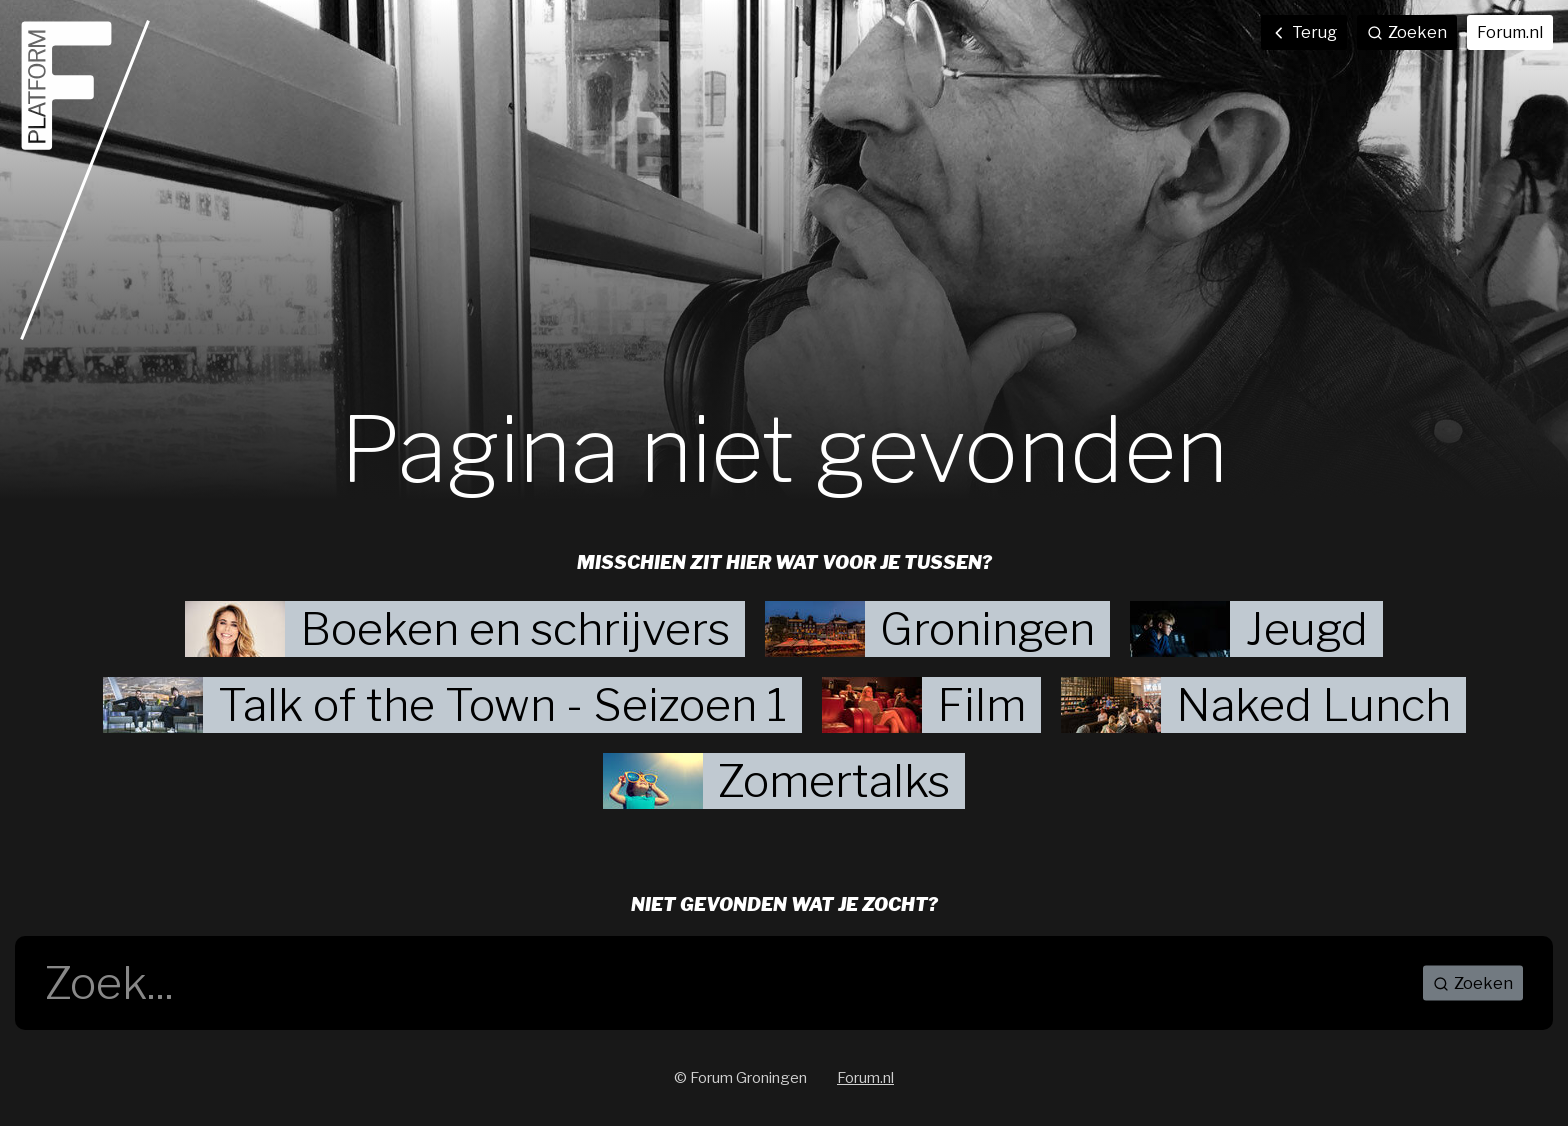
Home (85, 180)
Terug (1304, 32)
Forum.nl (1510, 32)
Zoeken (1473, 983)
